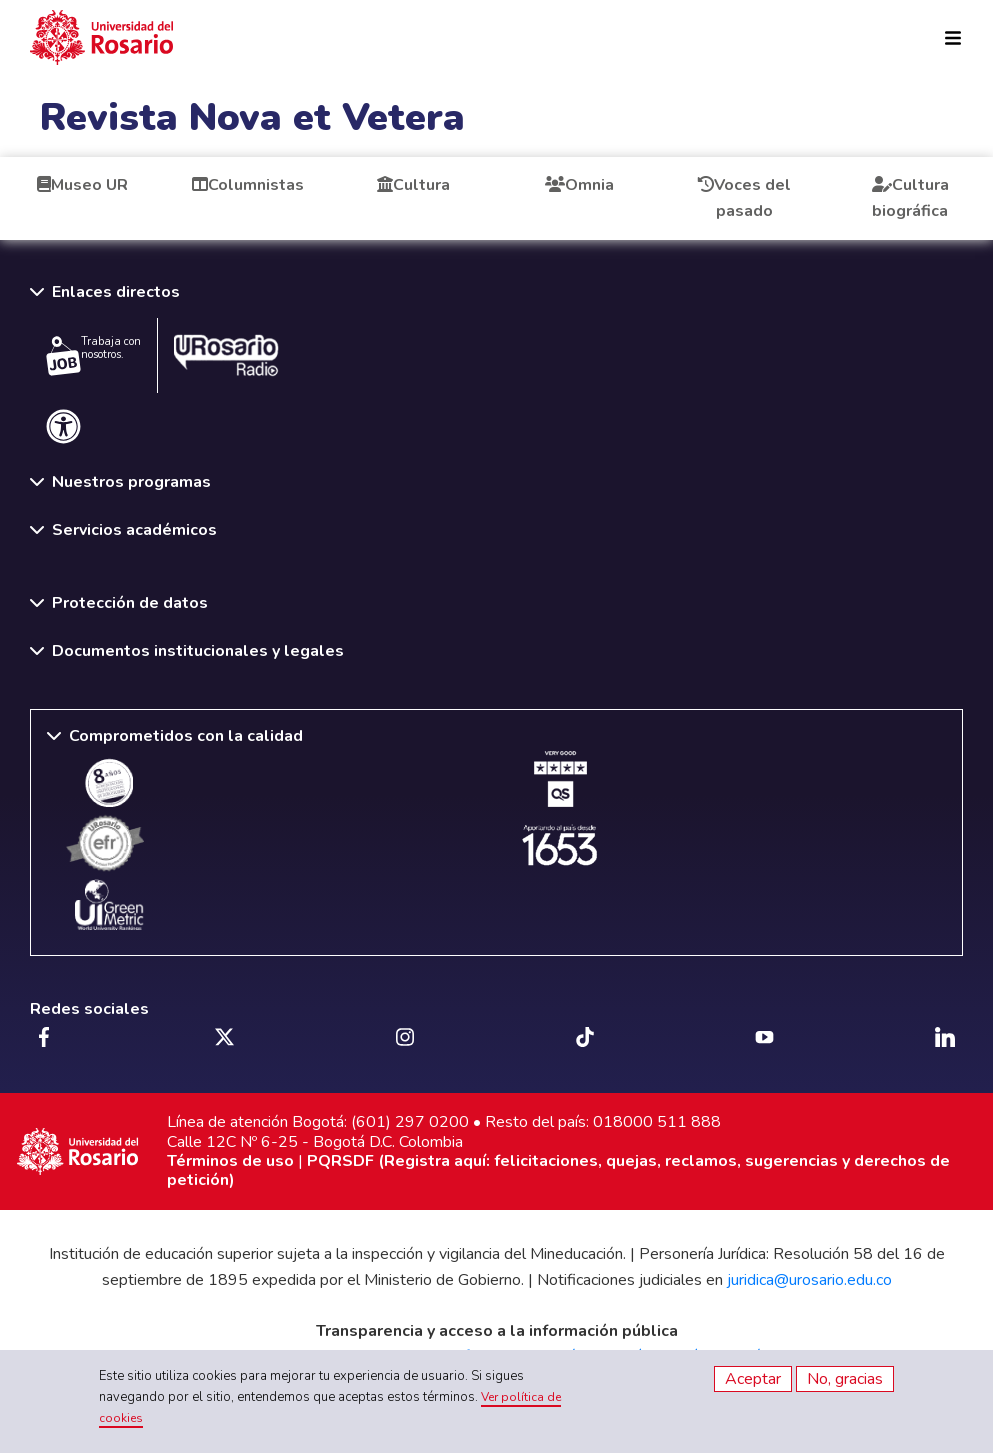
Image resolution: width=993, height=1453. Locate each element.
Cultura (413, 185)
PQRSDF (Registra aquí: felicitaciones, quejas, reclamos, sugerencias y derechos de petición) (558, 1170)
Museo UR (82, 185)
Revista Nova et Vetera (252, 117)
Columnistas (248, 185)
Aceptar (753, 1379)
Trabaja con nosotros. (93, 355)
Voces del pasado (744, 198)
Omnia (579, 185)
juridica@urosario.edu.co (809, 1280)
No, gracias (845, 1379)
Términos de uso (230, 1161)
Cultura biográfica (910, 198)
